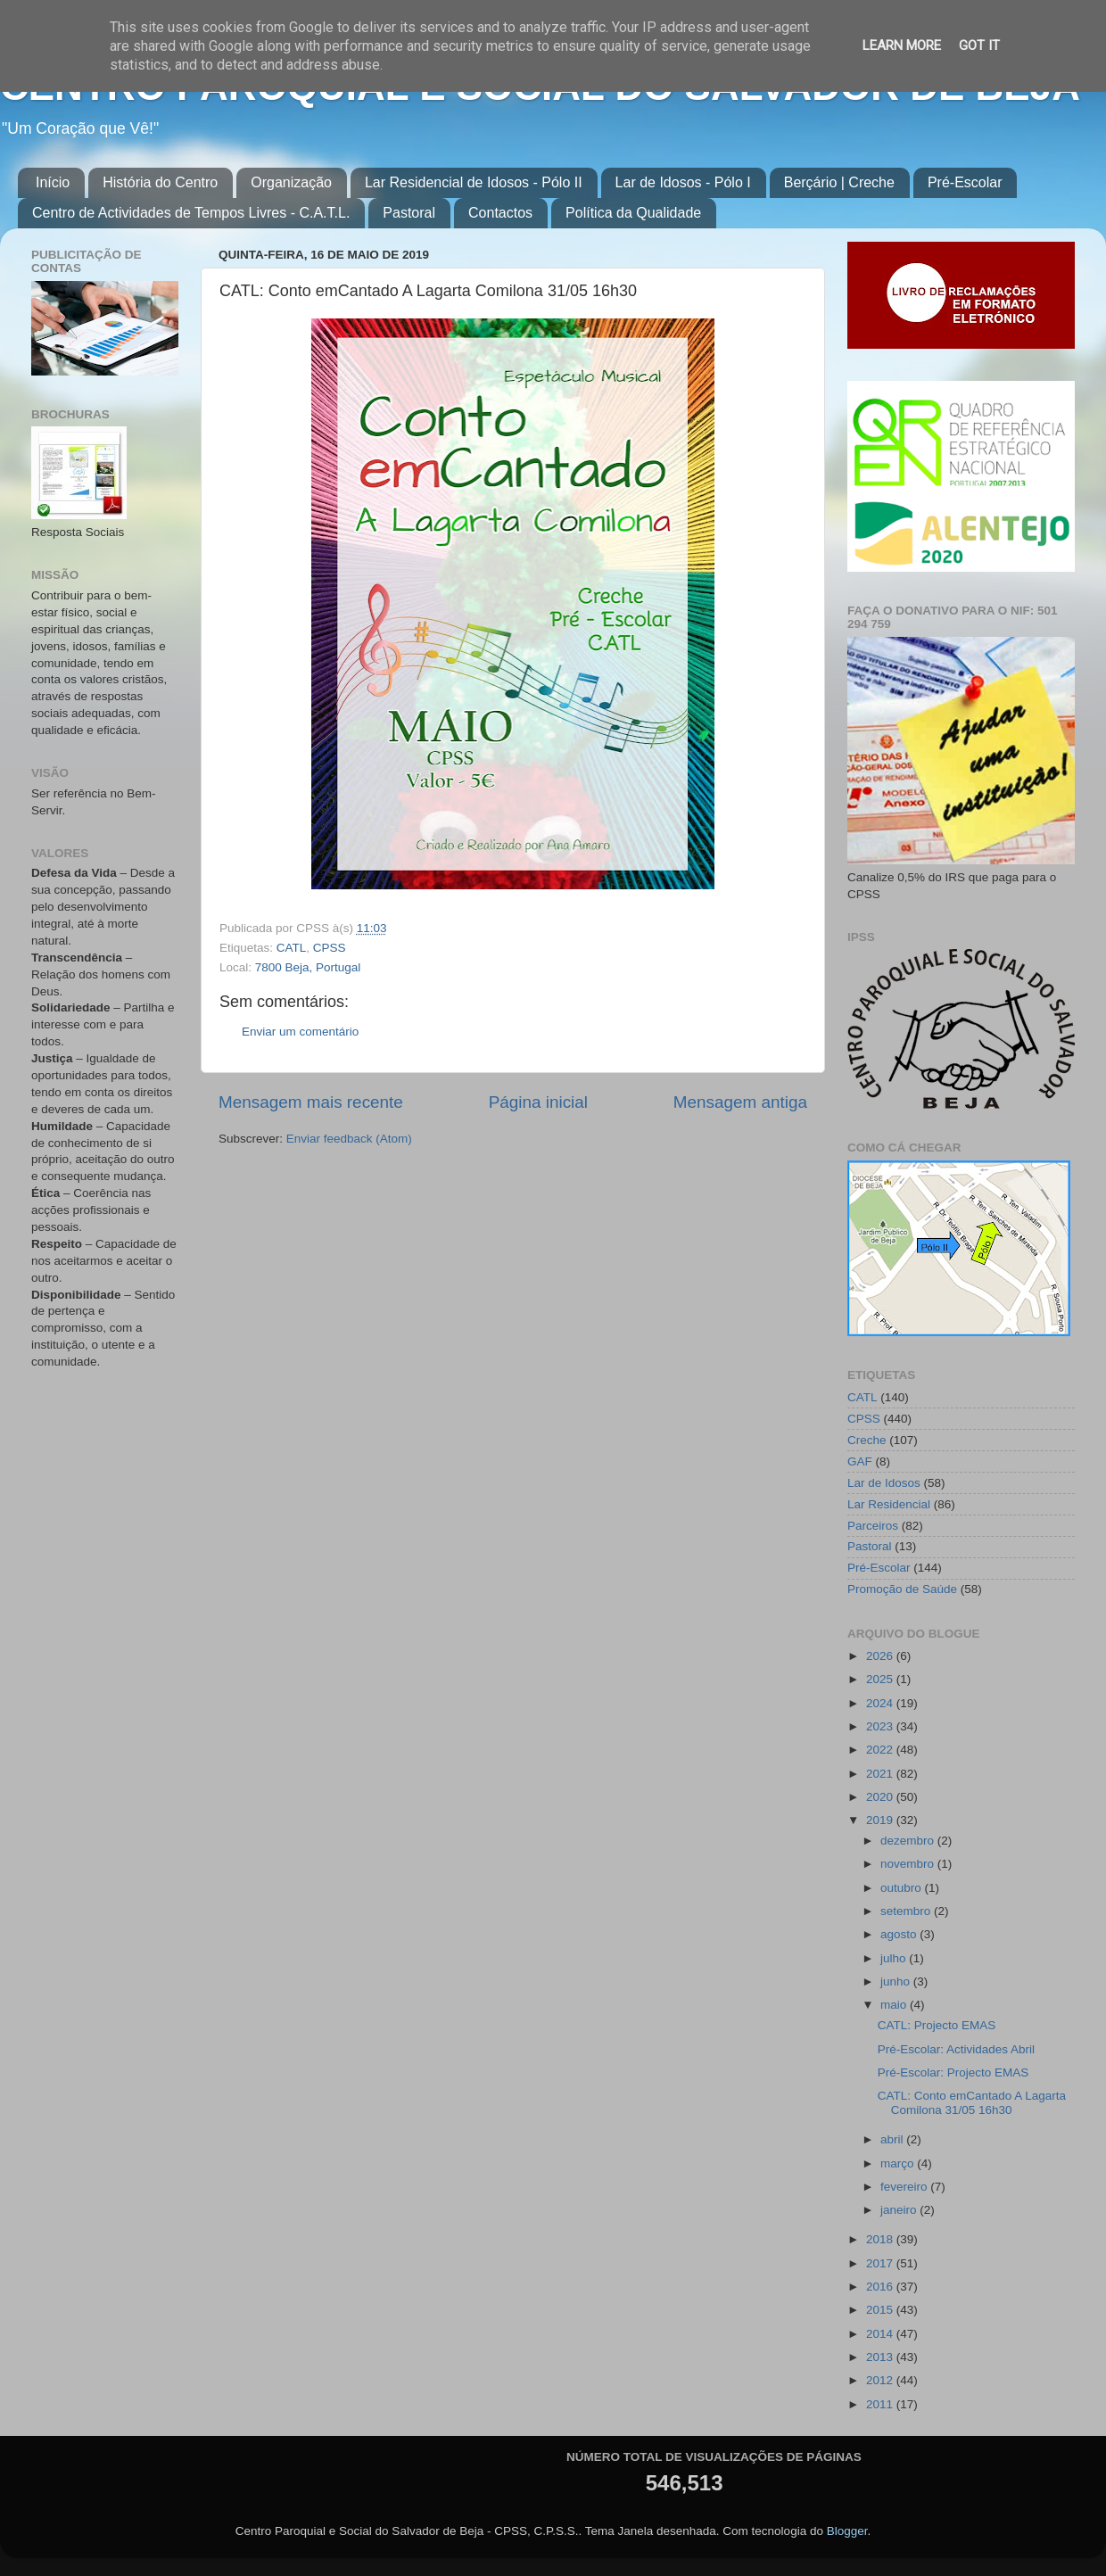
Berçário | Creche (839, 182)
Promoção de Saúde (902, 1589)
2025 (881, 1679)
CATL (291, 947)
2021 (881, 1773)
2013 (881, 2357)
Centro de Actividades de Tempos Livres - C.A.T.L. (191, 212)
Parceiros (872, 1525)
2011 (881, 2404)
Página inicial (538, 1102)
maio (895, 2004)
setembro (907, 1911)
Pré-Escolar (965, 182)
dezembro (908, 1840)
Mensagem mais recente (311, 1102)
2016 (881, 2286)
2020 (881, 1797)
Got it (979, 45)
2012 (881, 2380)
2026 (881, 1656)
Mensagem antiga (740, 1102)
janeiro (900, 2210)
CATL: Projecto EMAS (937, 2025)
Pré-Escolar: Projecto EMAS (953, 2072)
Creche (867, 1440)
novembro (908, 1863)
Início (53, 182)
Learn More (902, 45)
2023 (881, 1726)
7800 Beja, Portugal (308, 967)
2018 (881, 2239)
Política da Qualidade (633, 212)
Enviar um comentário (300, 1031)
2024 (881, 1703)
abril (893, 2139)
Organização (291, 182)
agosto (900, 1934)
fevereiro (905, 2186)
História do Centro (160, 182)
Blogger (847, 2531)
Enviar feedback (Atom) (349, 1138)
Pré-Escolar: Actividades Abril (956, 2049)
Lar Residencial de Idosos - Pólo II (473, 182)
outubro (902, 1888)
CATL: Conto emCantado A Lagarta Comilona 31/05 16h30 (972, 2103)
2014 (881, 2334)
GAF (859, 1461)
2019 (881, 1820)
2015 (881, 2309)
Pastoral (409, 212)
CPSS (329, 947)
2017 (881, 2263)
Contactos (500, 212)
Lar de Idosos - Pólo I (683, 182)
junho (896, 1981)
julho (894, 1958)
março (898, 2163)
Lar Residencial (888, 1504)
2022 (881, 1749)
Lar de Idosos (883, 1483)
